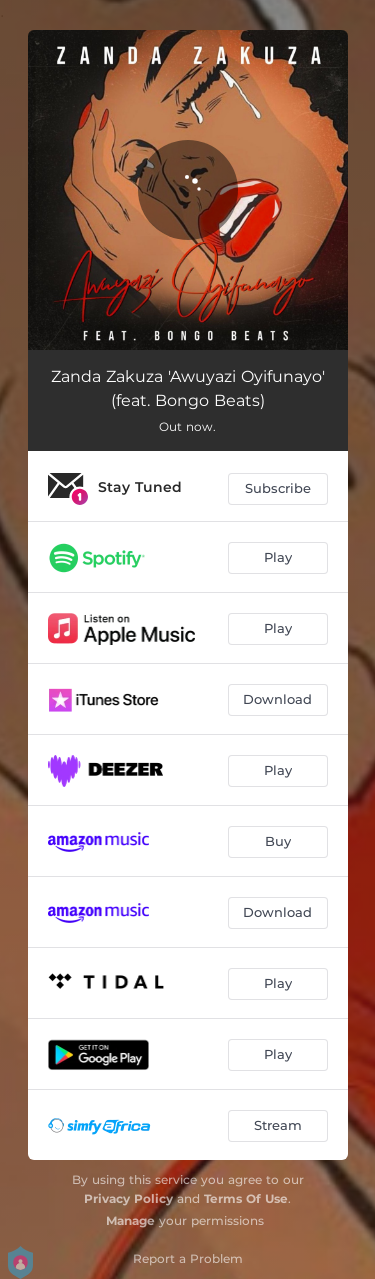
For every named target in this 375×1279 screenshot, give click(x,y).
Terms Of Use (246, 1198)
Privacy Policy (128, 1198)
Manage (130, 1220)
